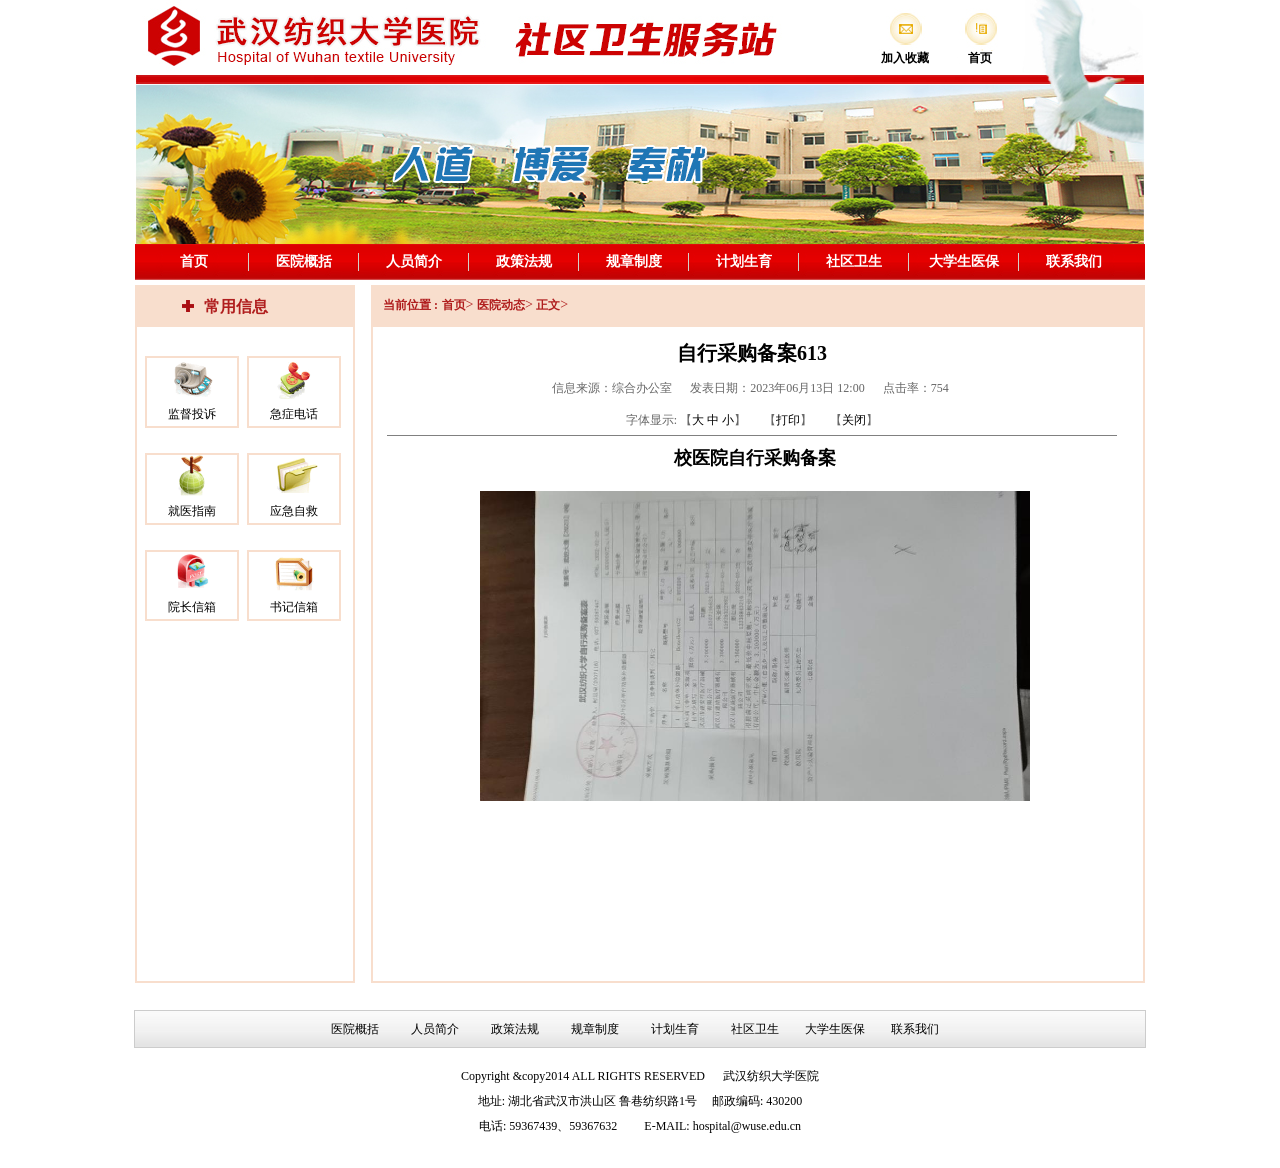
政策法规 (524, 261)
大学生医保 (964, 261)
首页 (194, 261)
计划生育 (744, 261)
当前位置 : (410, 305)
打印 (788, 420)
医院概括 (304, 261)
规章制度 (634, 261)
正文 (548, 305)
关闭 (854, 420)
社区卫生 (854, 261)
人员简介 (414, 261)
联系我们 (1074, 261)
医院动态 (501, 305)
